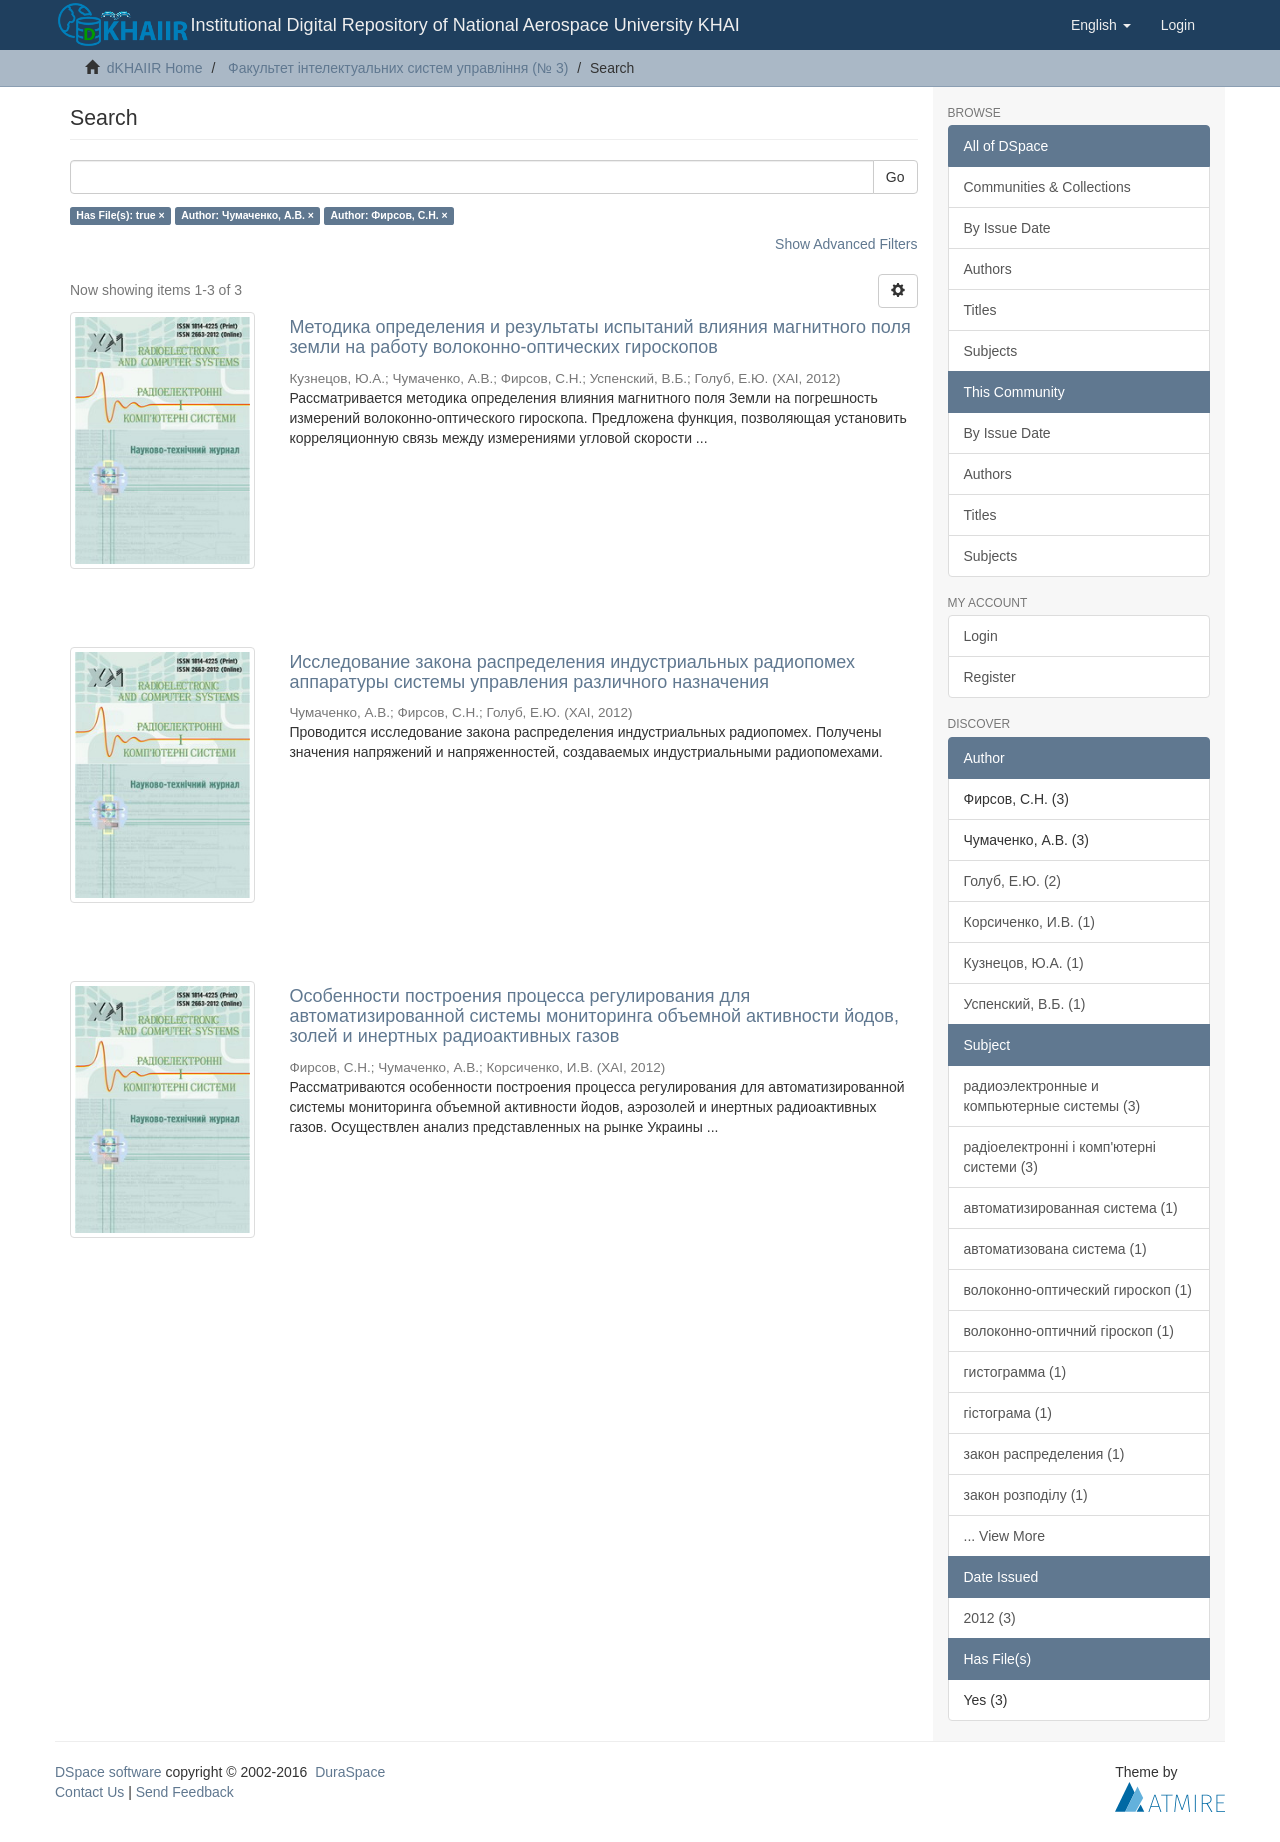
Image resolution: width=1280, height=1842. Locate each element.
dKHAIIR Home (155, 68)
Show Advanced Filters (846, 244)
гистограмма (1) (1015, 1372)
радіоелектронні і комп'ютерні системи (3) (1060, 1157)
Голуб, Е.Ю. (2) (1013, 881)
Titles (980, 310)
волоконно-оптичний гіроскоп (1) (1069, 1331)
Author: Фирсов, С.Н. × (388, 215)
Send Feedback (185, 1792)
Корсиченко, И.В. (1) (1029, 922)
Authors (988, 269)
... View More (1004, 1536)
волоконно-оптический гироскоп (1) (1078, 1290)
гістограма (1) (1008, 1413)
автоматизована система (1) (1055, 1249)
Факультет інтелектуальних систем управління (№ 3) (398, 68)
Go (895, 177)
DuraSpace (350, 1772)
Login (981, 636)
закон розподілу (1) (1026, 1495)
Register (990, 677)
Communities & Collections (1047, 187)
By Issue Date (1007, 228)
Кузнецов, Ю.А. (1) (1024, 963)
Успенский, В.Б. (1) (1025, 1004)
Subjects (991, 351)
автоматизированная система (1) (1071, 1208)
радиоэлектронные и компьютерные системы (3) (1052, 1096)
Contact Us (89, 1792)
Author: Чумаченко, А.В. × (247, 215)
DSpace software (108, 1772)
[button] (1101, 25)
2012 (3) (990, 1618)
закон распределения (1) (1044, 1454)
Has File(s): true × (120, 215)
